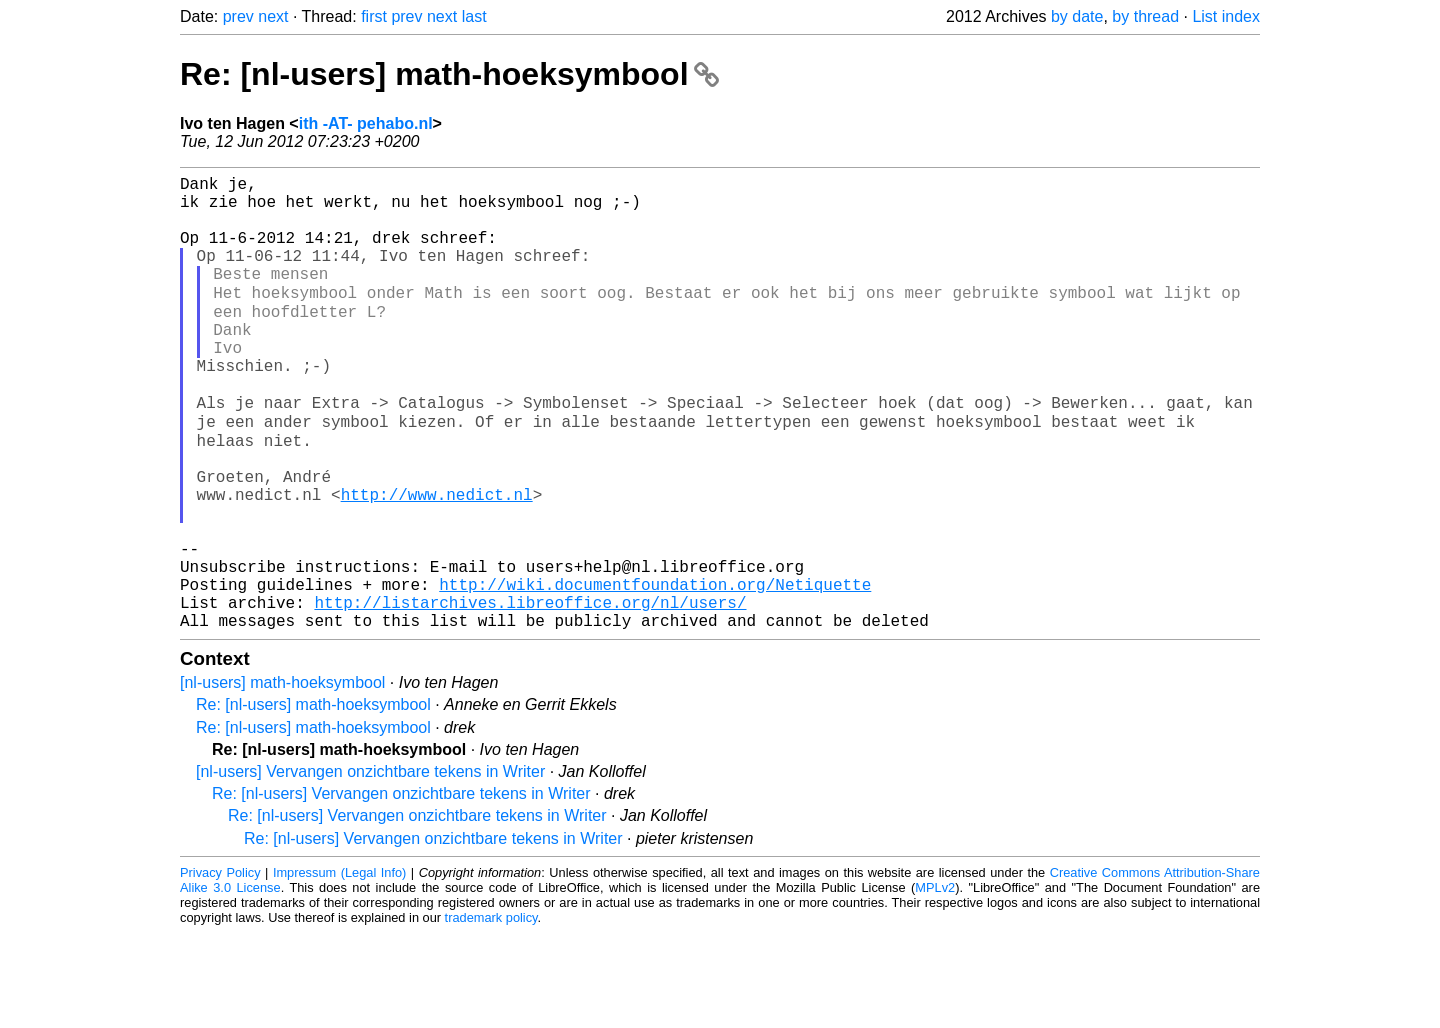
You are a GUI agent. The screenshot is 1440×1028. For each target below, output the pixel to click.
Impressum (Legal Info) (339, 967)
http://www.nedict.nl (437, 561)
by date (1077, 16)
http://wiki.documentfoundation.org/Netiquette (655, 671)
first (374, 16)
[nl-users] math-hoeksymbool (282, 777)
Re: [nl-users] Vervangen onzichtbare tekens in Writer (401, 888)
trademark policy (491, 1012)
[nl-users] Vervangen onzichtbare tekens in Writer (370, 866)
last (474, 16)
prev (238, 16)
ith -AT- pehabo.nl (366, 123)
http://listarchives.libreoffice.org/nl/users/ (530, 693)
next (273, 16)
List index (1226, 16)
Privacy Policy (220, 967)
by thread (1145, 16)
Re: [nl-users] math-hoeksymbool (449, 74)
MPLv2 (935, 982)
